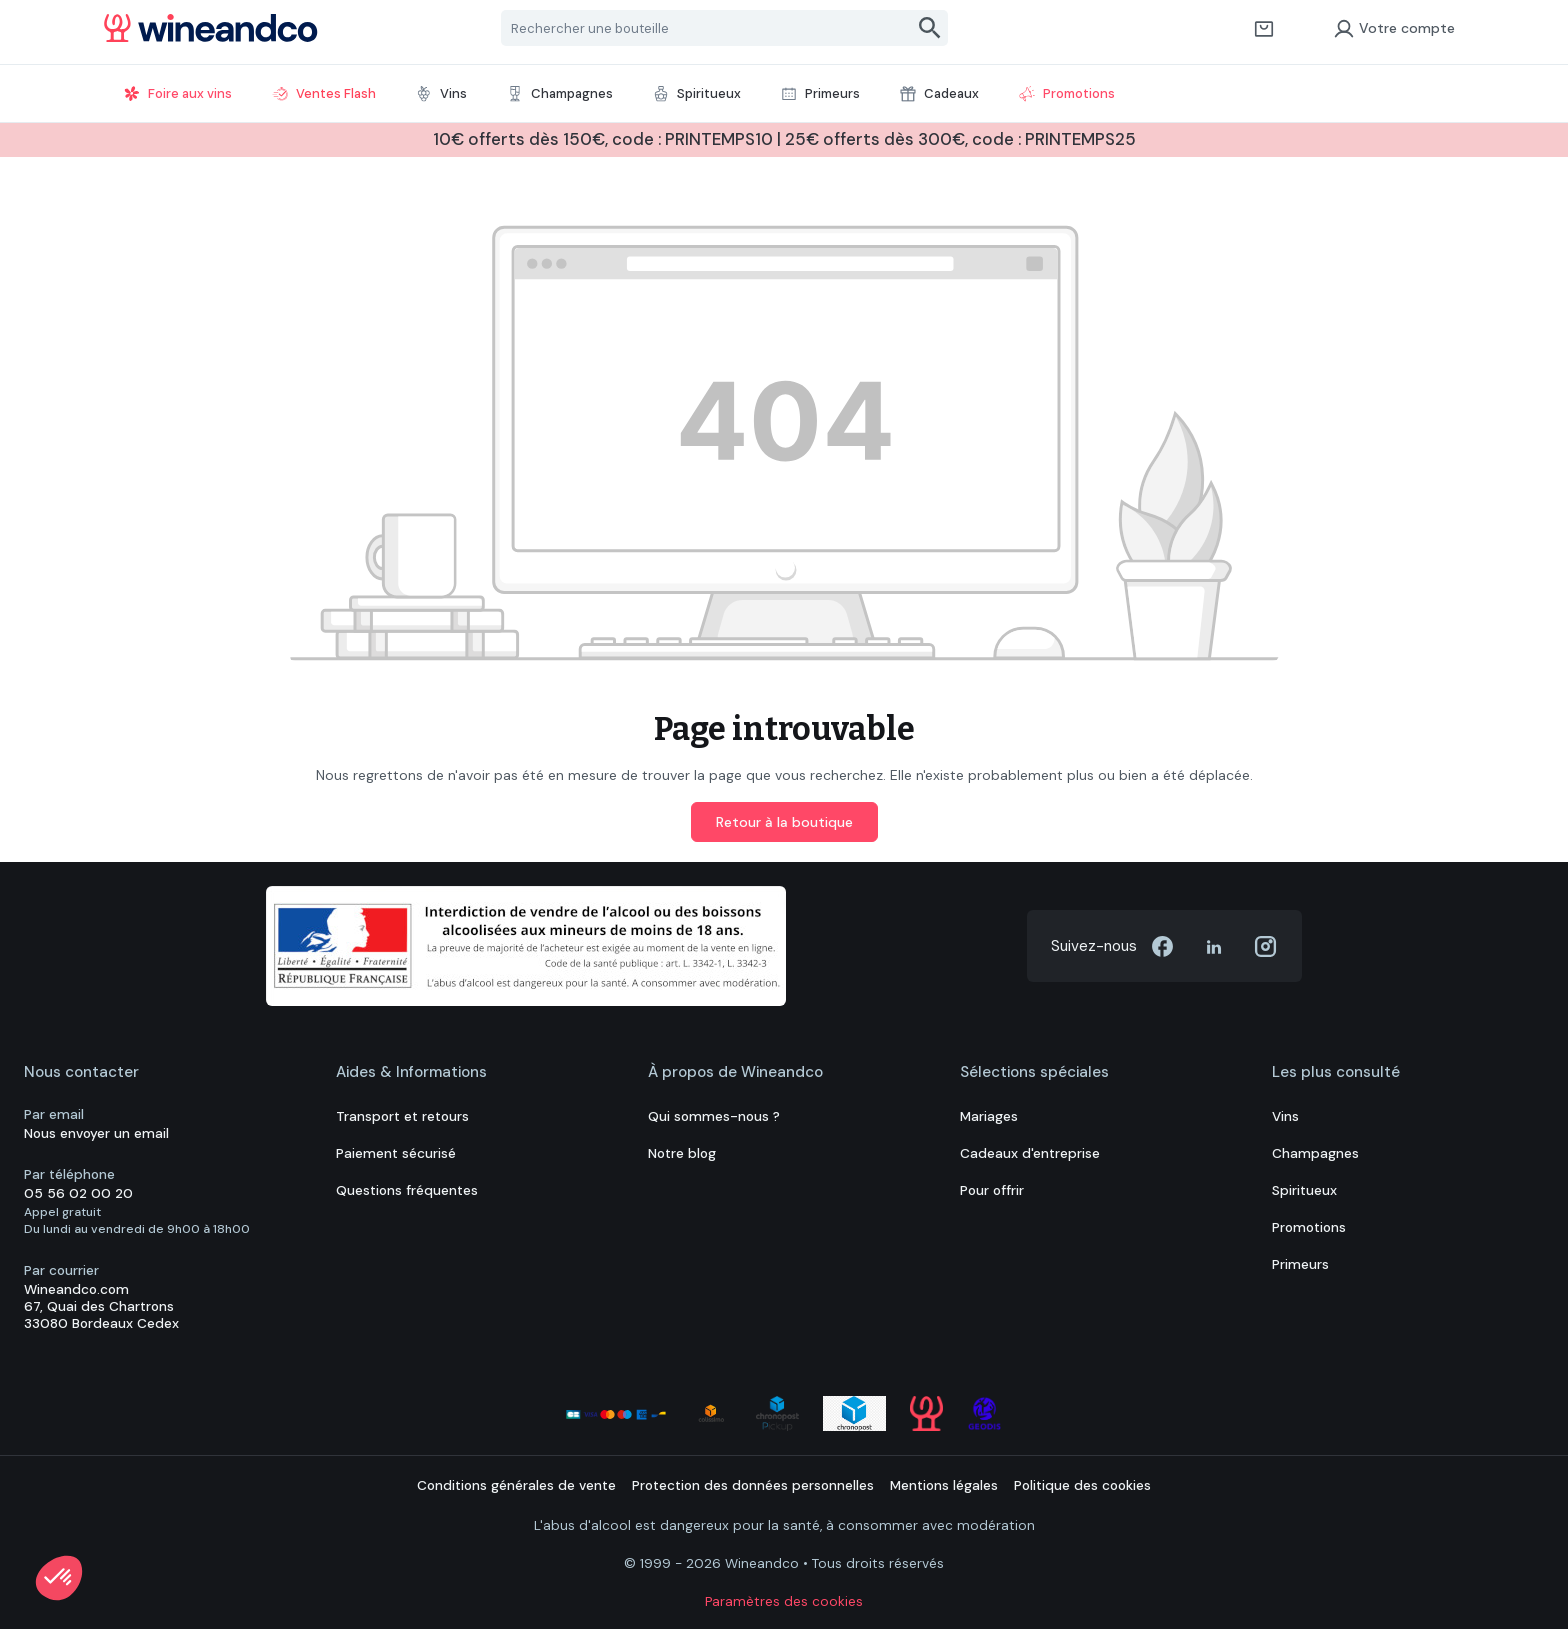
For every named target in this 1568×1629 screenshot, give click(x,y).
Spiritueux (1304, 1190)
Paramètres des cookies (784, 1601)
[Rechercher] (930, 28)
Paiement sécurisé (396, 1153)
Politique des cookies (1082, 1485)
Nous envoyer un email (96, 1133)
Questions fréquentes (407, 1190)
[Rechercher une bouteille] (707, 28)
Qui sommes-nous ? (714, 1116)
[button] (59, 1578)
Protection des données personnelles (753, 1485)
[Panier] (1264, 28)
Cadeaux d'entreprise (1030, 1153)
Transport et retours (402, 1116)
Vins (1285, 1116)
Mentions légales (944, 1485)
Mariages (989, 1116)
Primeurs (1300, 1264)
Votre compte (1394, 28)
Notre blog (682, 1153)
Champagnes (1315, 1153)
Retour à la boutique (784, 822)
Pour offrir (992, 1190)
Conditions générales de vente (516, 1485)
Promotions (1309, 1227)
